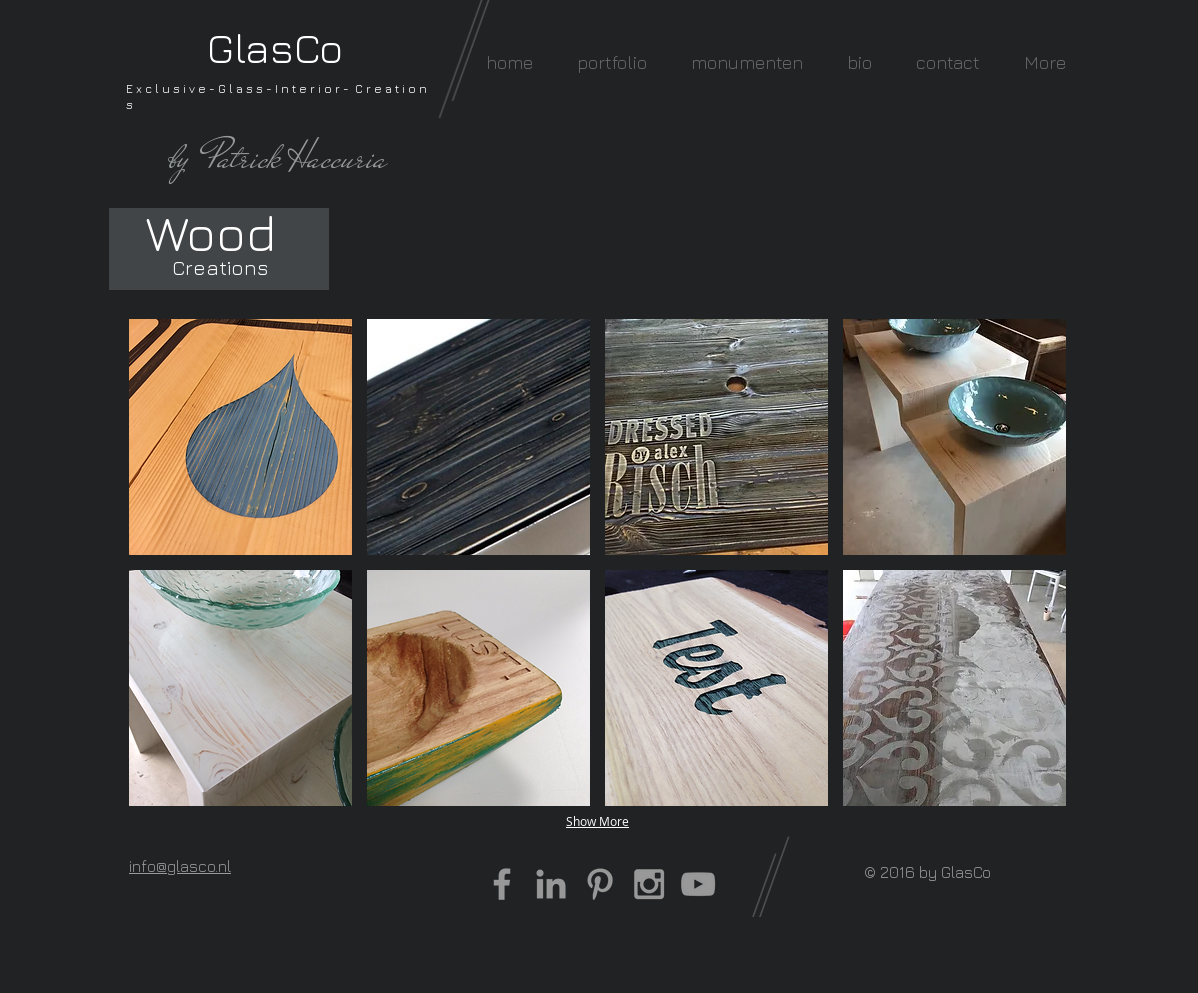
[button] (612, 62)
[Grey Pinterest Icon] (600, 884)
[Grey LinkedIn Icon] (551, 884)
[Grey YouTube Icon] (698, 884)
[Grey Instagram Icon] (649, 884)
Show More (597, 821)
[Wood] (210, 232)
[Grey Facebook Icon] (502, 884)
